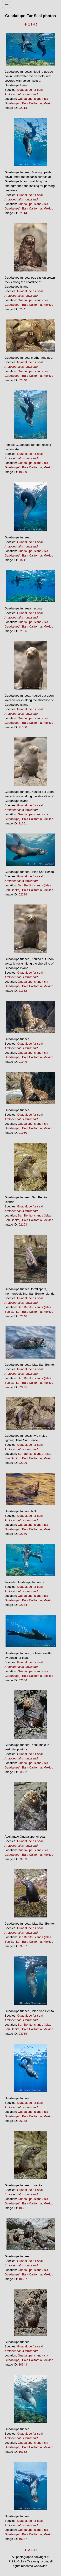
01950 (23, 1132)
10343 (23, 2364)
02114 (23, 213)
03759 (23, 2033)
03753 (23, 1859)
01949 (23, 1061)
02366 (23, 1680)
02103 (23, 1224)
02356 (23, 1533)
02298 (23, 894)
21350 (23, 727)
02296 (23, 1462)
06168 (23, 2120)
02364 (23, 1604)
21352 (23, 990)
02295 (23, 1387)
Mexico (48, 103)
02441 (23, 309)
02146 (23, 1316)
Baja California (32, 103)
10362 (23, 2451)
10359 (23, 472)
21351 (23, 823)
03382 (23, 1772)
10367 (23, 2538)
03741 (23, 560)
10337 (23, 2279)
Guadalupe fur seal (30, 89)
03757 (23, 1946)
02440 (23, 380)
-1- (25, 24)
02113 (23, 107)
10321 (23, 2208)
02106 (23, 631)
